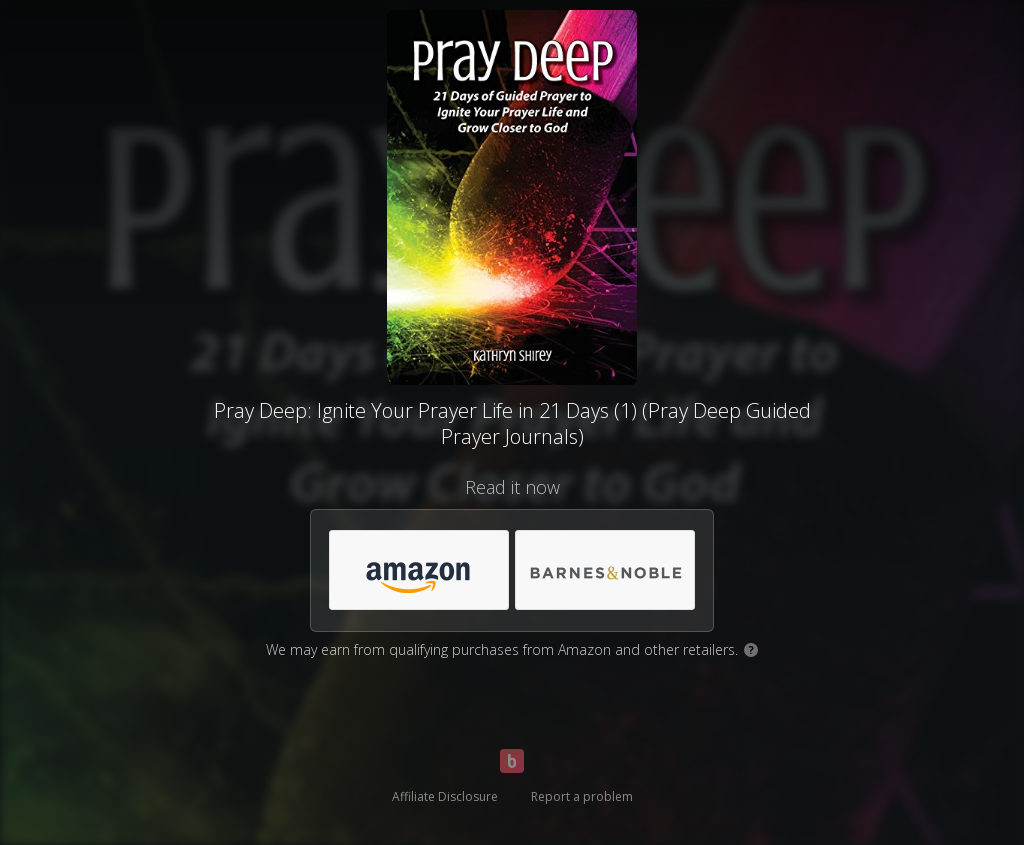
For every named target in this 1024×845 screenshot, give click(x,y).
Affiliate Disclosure (445, 796)
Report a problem (582, 796)
